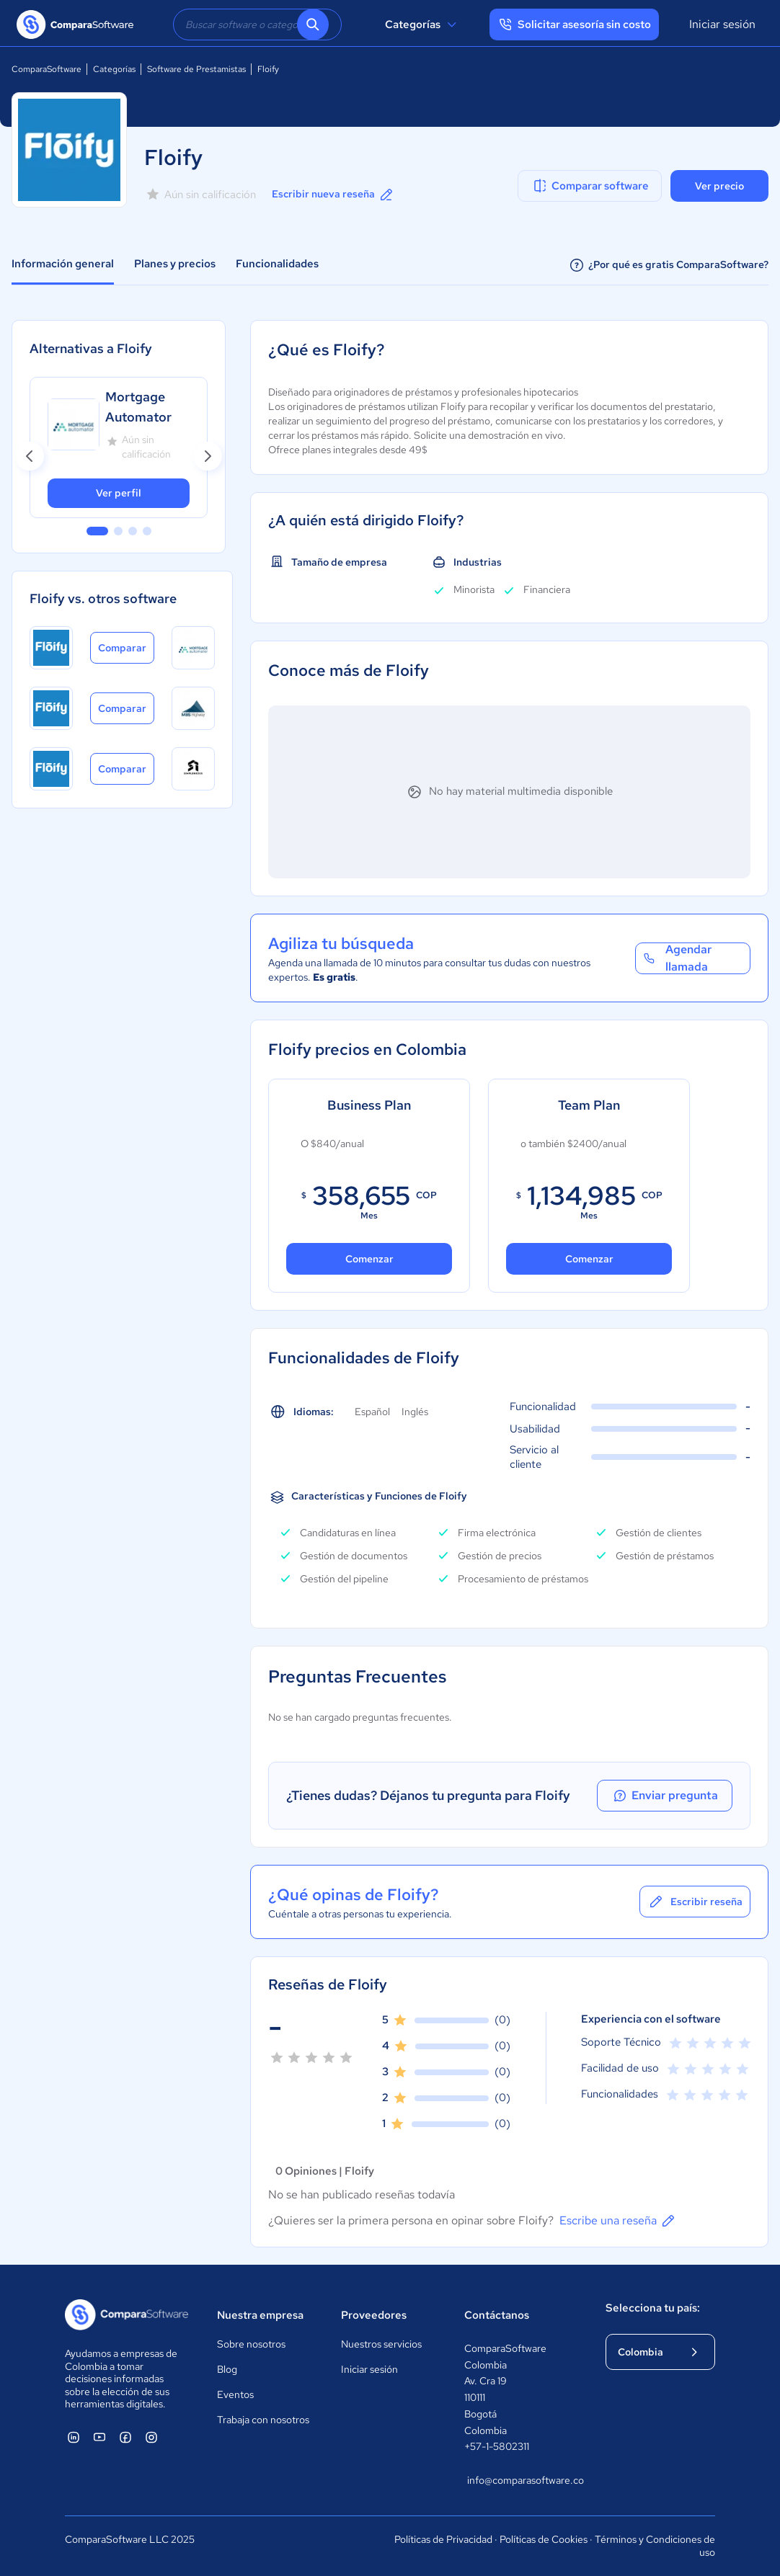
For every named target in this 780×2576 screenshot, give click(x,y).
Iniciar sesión (722, 24)
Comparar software (590, 186)
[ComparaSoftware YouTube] (99, 2437)
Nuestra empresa (260, 2315)
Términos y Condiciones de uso (655, 2546)
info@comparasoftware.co (521, 2480)
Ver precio (719, 185)
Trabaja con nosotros (263, 2419)
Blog (227, 2369)
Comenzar (369, 1258)
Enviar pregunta (667, 1795)
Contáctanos (496, 2315)
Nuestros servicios (381, 2343)
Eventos (235, 2394)
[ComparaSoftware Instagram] (151, 2437)
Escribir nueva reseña (333, 194)
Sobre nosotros (251, 2343)
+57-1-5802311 (496, 2446)
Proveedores (374, 2315)
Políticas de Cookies (544, 2539)
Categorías (423, 24)
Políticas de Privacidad (443, 2539)
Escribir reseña (695, 1901)
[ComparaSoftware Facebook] (125, 2437)
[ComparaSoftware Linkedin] (73, 2437)
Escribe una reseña (618, 2220)
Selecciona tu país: (653, 2308)
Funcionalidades (277, 264)
